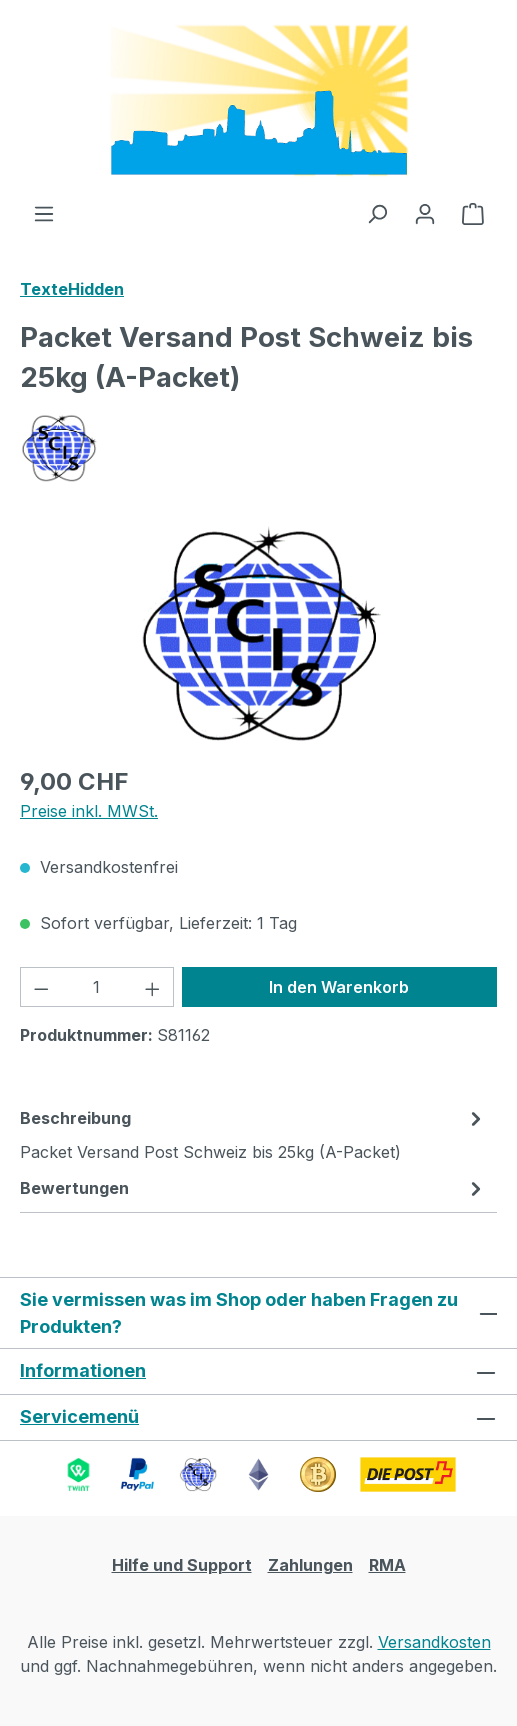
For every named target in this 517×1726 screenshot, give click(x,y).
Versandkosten (434, 1642)
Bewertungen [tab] (253, 1188)
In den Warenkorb (339, 987)
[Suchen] (377, 213)
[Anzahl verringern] (41, 987)
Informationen (83, 1370)
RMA (387, 1565)
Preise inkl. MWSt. (89, 811)
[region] (258, 635)
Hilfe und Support (182, 1565)
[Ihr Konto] (425, 213)
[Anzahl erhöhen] (153, 987)
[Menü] (44, 213)
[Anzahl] (97, 987)
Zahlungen (310, 1565)
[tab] (253, 1134)
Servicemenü (79, 1416)
